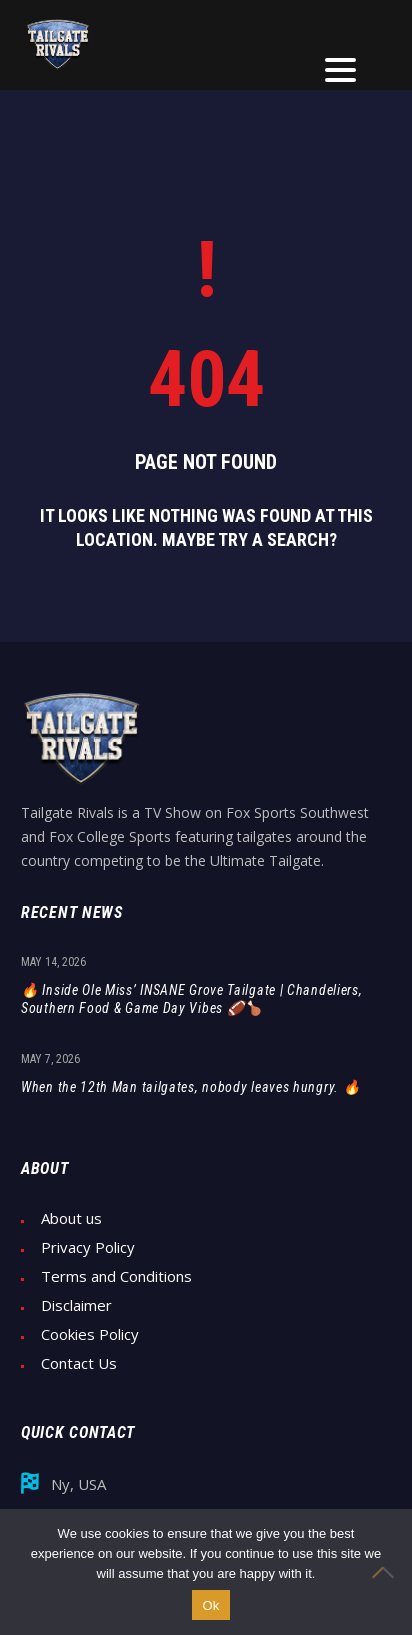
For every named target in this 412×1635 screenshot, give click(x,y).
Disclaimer (76, 1305)
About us (71, 1218)
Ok (210, 1605)
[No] (387, 1572)
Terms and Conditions (116, 1276)
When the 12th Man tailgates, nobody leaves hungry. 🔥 (190, 1087)
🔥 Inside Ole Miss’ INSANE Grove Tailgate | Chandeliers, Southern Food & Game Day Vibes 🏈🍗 (192, 999)
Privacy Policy (88, 1247)
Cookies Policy (90, 1334)
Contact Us (79, 1363)
